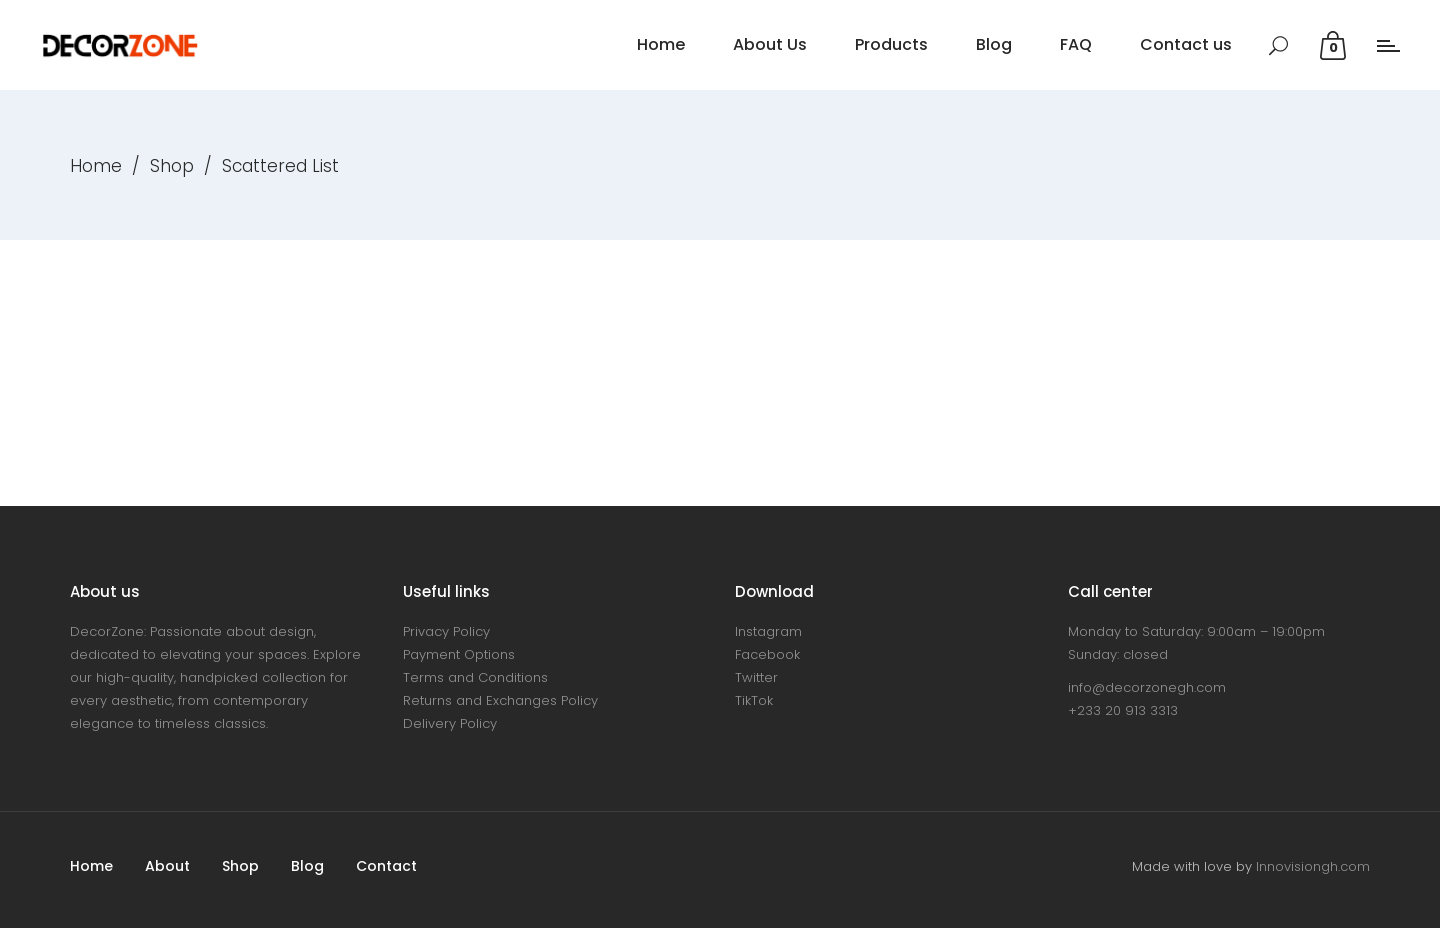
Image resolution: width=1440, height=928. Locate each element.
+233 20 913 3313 (1123, 710)
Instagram (768, 631)
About (167, 866)
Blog (307, 866)
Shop (172, 166)
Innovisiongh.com (1313, 866)
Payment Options (459, 654)
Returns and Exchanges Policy (500, 700)
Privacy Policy (446, 631)
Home (96, 166)
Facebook (767, 654)
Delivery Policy (450, 723)
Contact (386, 866)
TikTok (754, 700)
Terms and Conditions (475, 677)
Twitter (756, 677)
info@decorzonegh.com (1147, 687)
